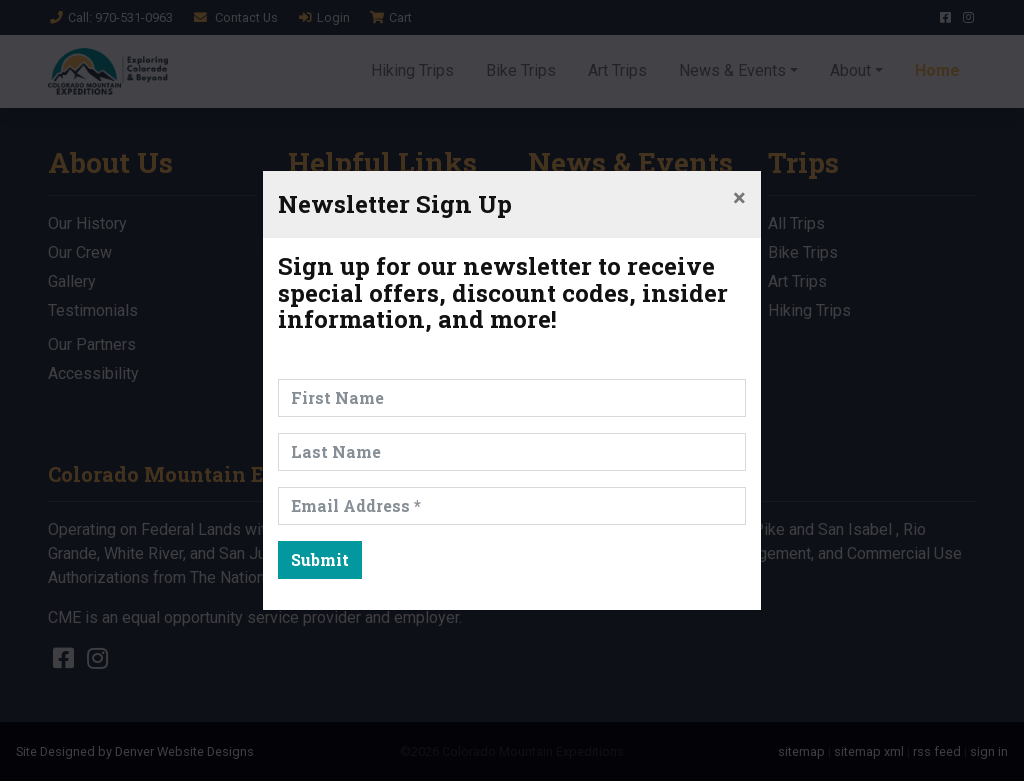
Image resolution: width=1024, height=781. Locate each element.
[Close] (739, 198)
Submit (320, 559)
